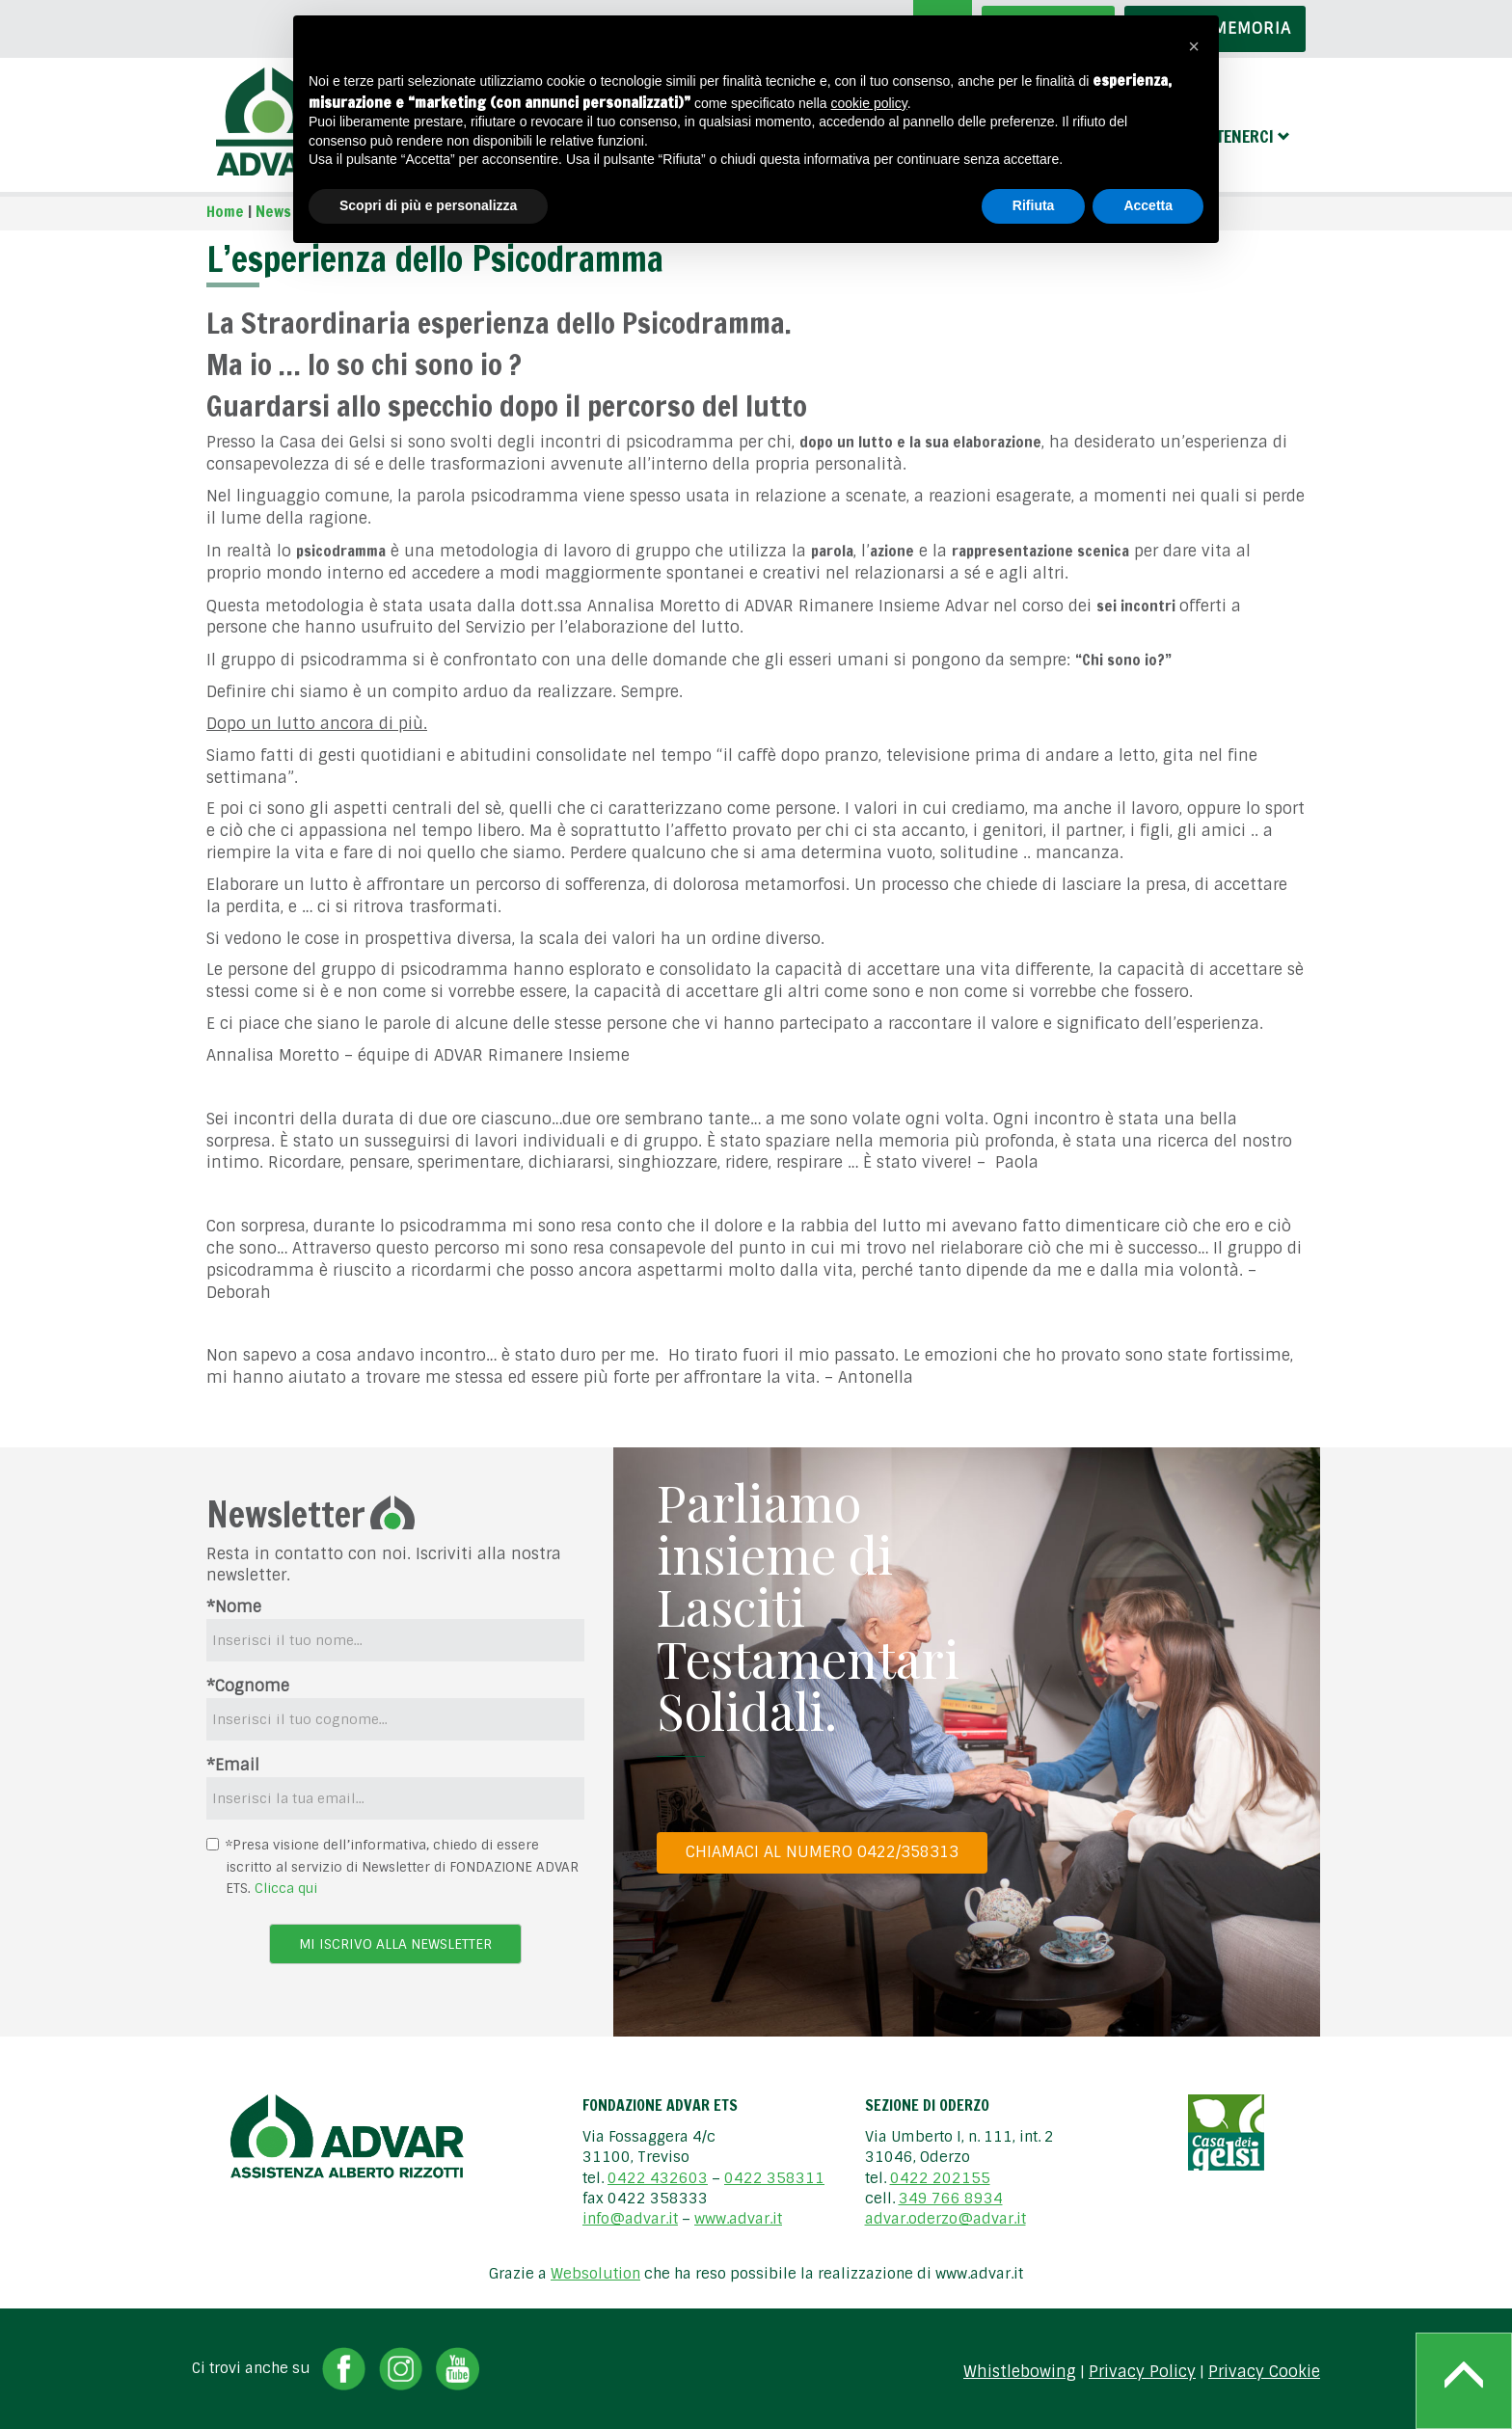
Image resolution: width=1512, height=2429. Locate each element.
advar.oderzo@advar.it (945, 2218)
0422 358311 (774, 2178)
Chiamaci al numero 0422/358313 (822, 1852)
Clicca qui (286, 1888)
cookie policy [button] (869, 103)
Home (225, 211)
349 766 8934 (951, 2198)
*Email (232, 1765)
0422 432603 (658, 2178)
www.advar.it (738, 2218)
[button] (1193, 46)
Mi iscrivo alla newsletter (395, 1944)
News (273, 211)
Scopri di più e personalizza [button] (428, 205)
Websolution (595, 2273)
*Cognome (247, 1686)
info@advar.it (630, 2218)
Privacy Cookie (1264, 2372)
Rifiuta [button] (1033, 205)
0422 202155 (940, 2178)
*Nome (233, 1607)
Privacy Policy (1142, 2372)
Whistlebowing (1019, 2372)
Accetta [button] (1148, 205)
